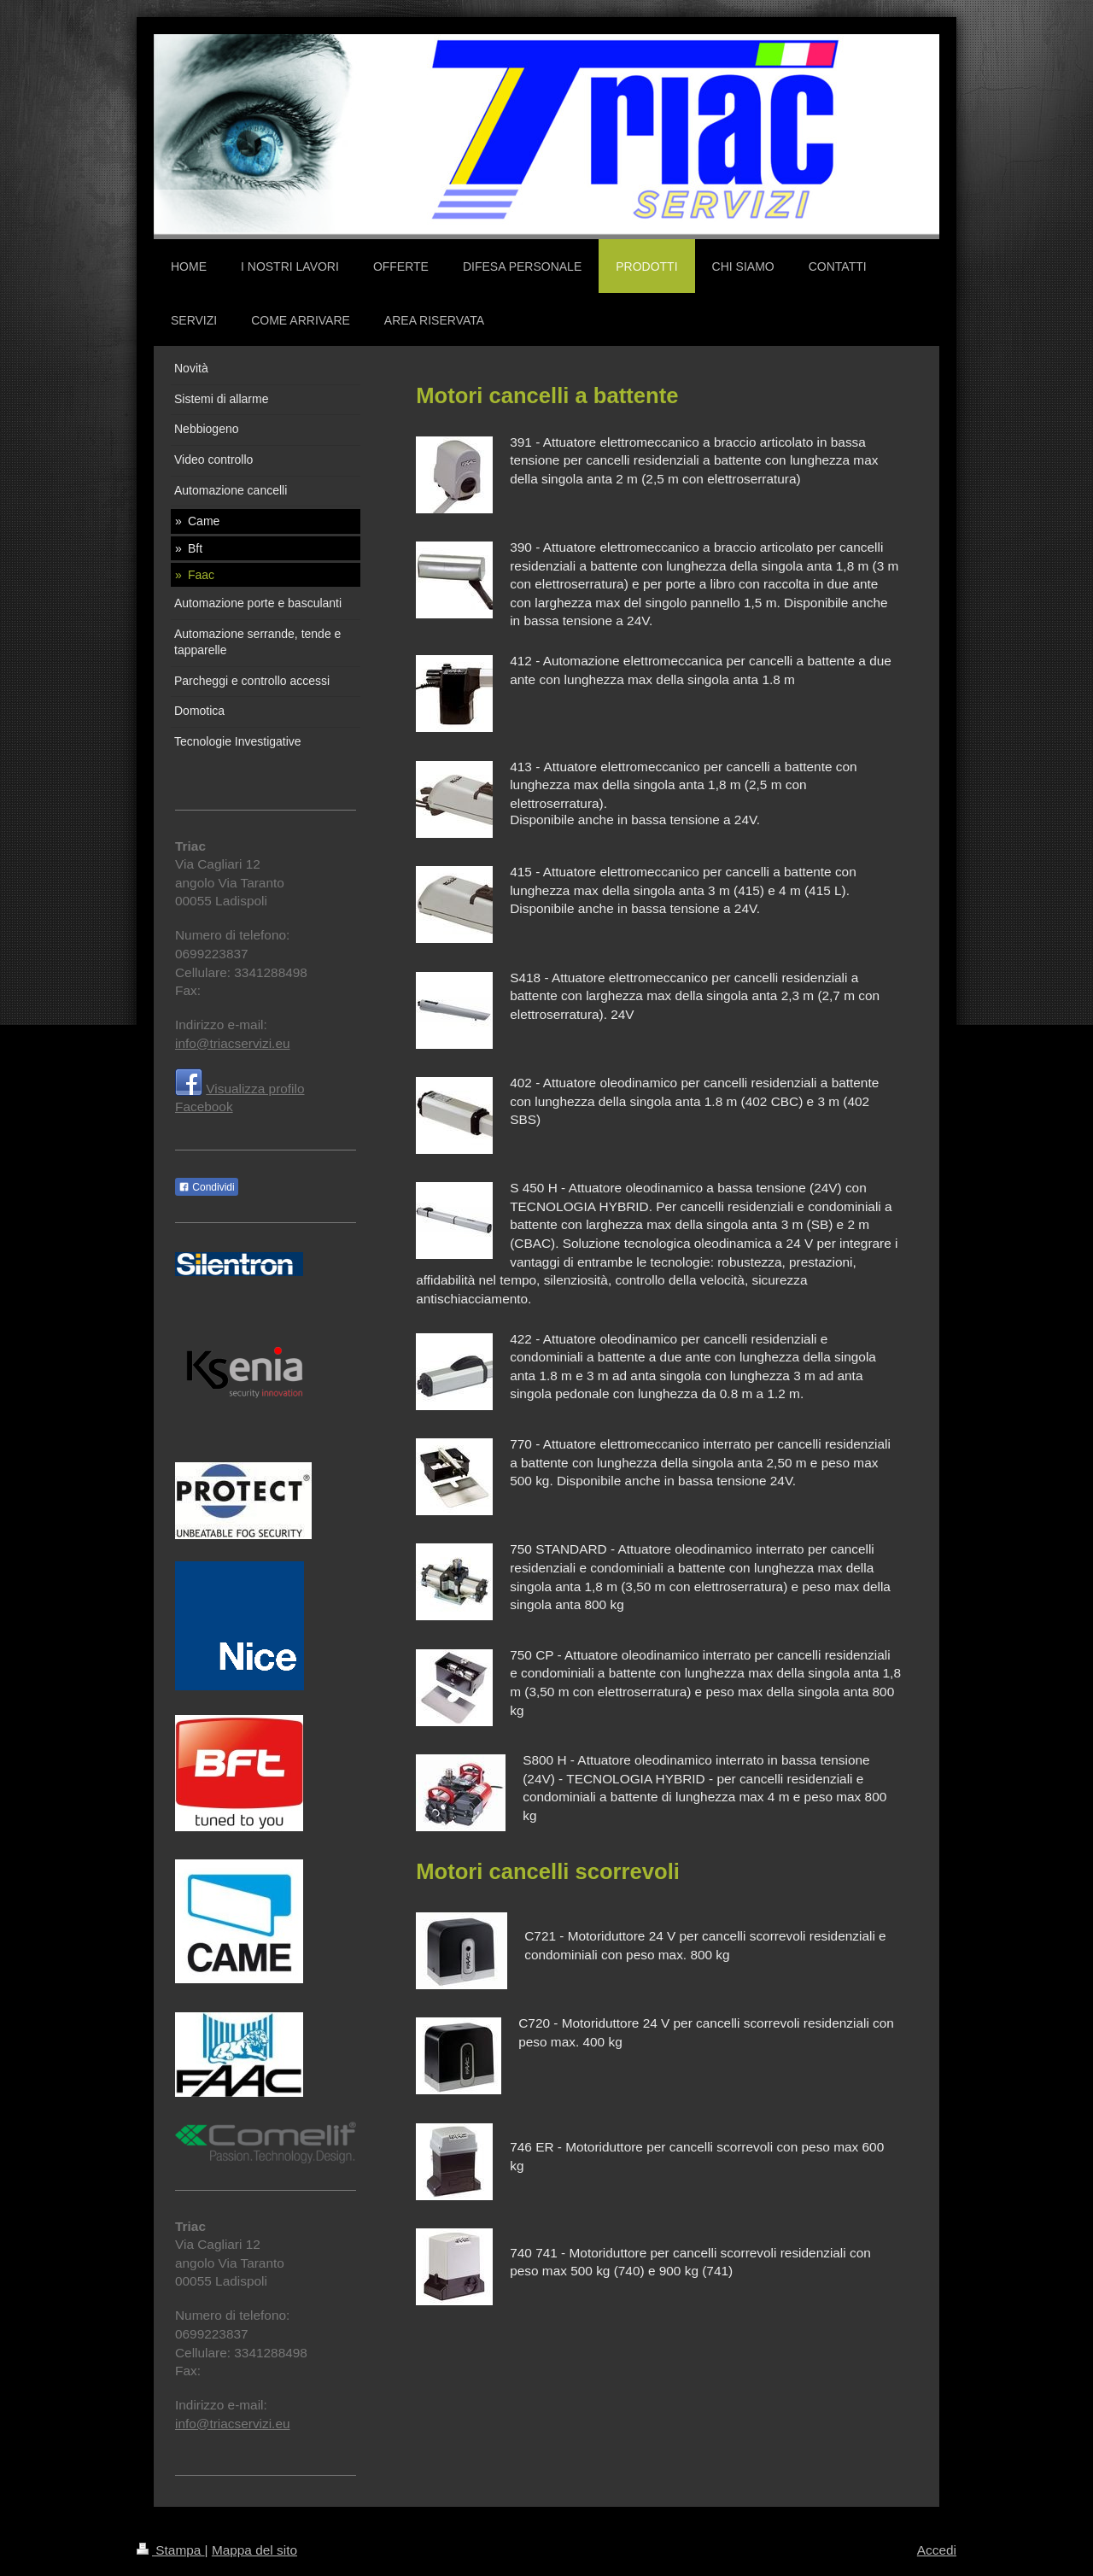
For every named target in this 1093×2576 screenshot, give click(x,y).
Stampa (171, 2550)
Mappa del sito (254, 2550)
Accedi (936, 2550)
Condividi (206, 1187)
